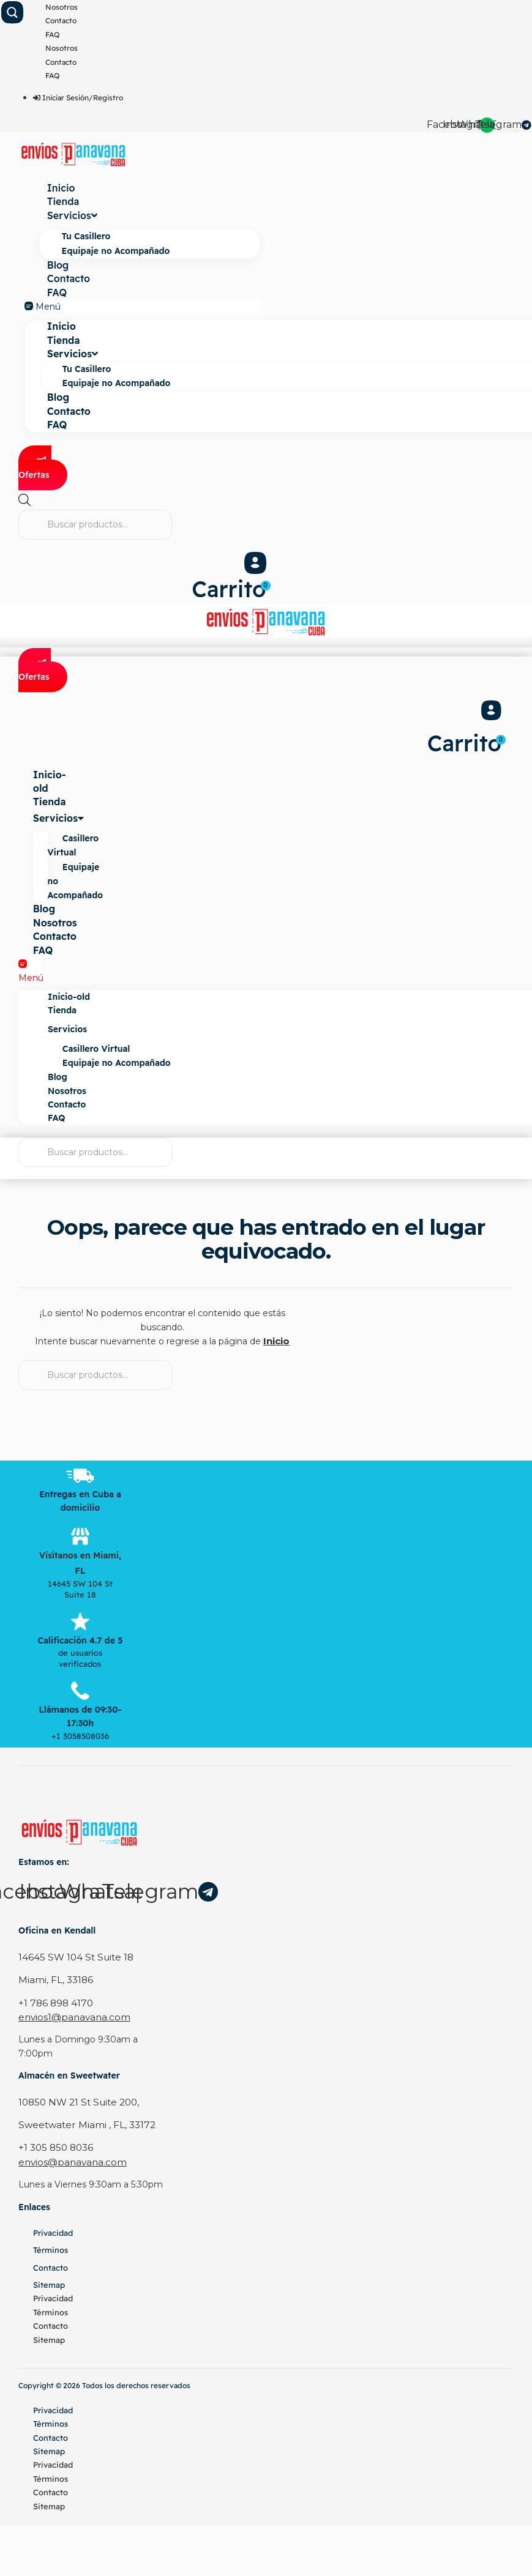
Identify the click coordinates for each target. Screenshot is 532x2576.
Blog (58, 264)
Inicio (61, 188)
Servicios (72, 215)
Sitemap (49, 2281)
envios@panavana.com (68, 2158)
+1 (57, 1737)
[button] (142, 305)
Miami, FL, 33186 (53, 1980)
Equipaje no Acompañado (116, 250)
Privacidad (53, 2229)
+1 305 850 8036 (53, 2145)
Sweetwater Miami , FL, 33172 (81, 2122)
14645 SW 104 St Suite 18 (72, 1958)
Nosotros (61, 7)
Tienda (63, 202)
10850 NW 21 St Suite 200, (75, 2100)
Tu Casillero (86, 236)
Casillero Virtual (75, 853)
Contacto (61, 20)
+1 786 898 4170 (54, 2002)
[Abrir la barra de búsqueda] (24, 500)
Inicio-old (49, 789)
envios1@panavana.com (69, 2016)
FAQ (52, 34)
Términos (50, 2246)
